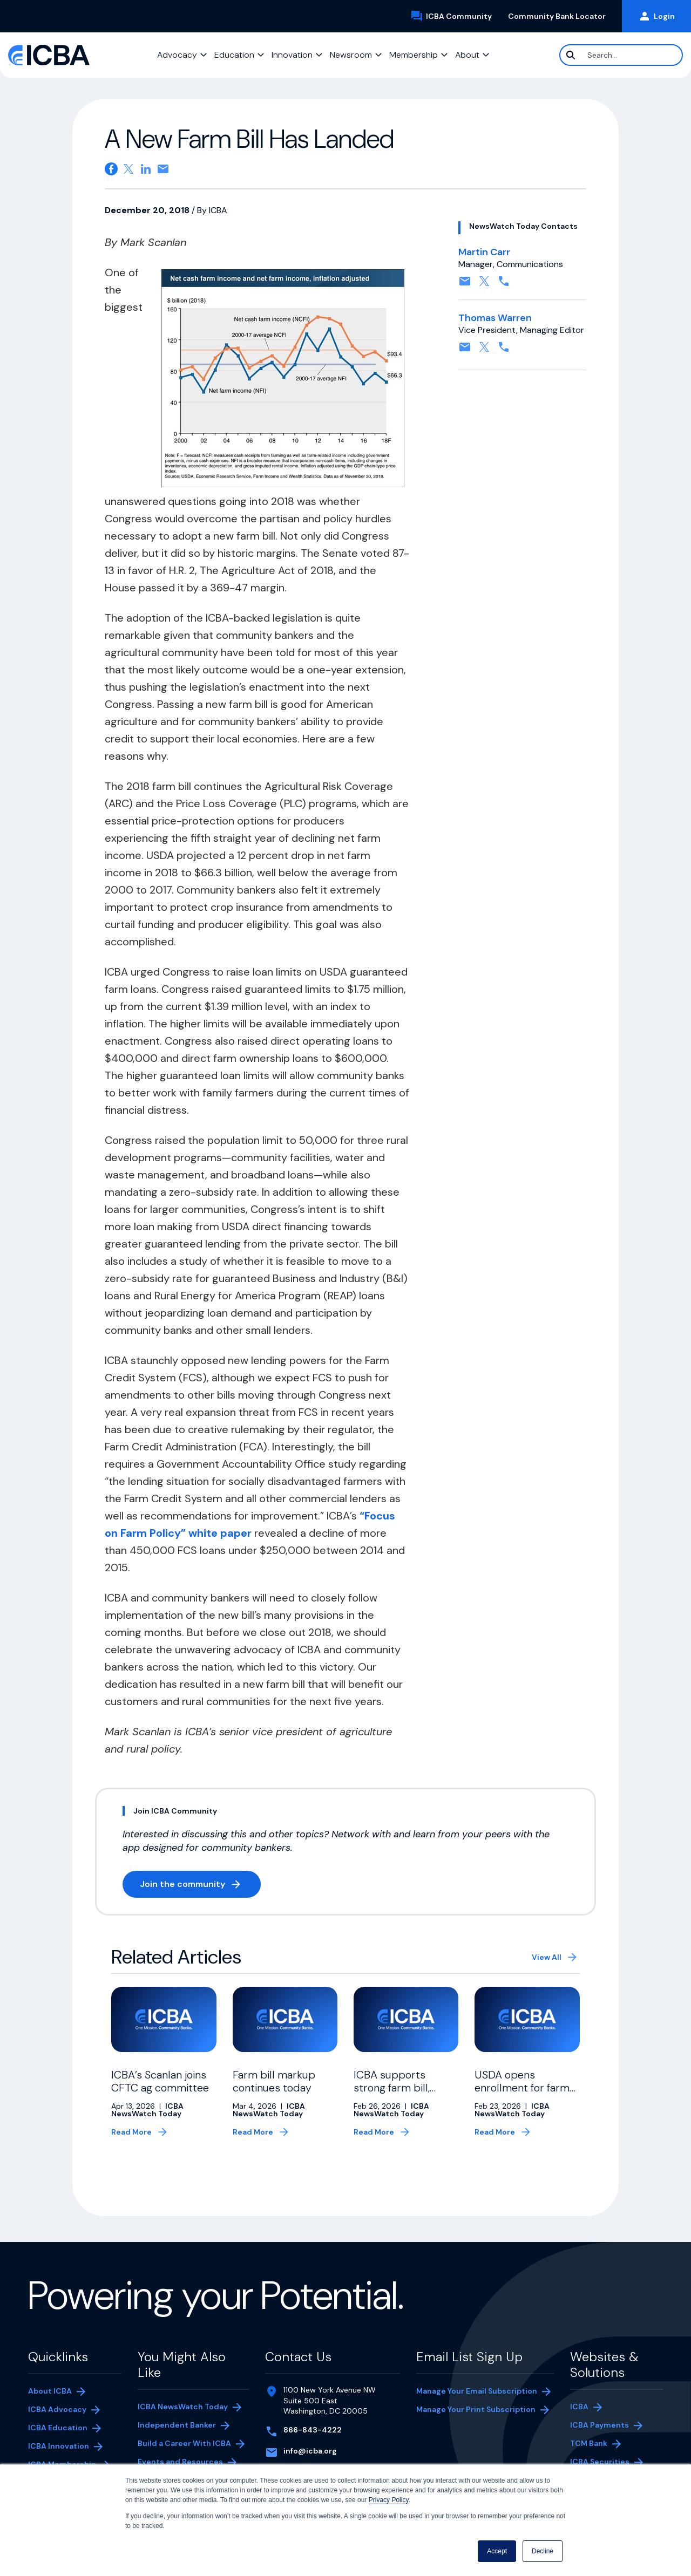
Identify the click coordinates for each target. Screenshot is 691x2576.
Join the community (200, 1886)
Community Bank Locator (561, 16)
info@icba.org (310, 2451)
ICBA (579, 2406)
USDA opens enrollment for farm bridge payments (522, 2088)
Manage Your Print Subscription (476, 2410)
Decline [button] (542, 2551)
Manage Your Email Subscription (476, 2391)
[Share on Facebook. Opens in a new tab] (111, 168)
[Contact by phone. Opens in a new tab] (503, 284)
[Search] (621, 55)
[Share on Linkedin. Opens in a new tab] (145, 168)
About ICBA (50, 2391)
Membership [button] (413, 54)
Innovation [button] (292, 54)
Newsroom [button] (351, 54)
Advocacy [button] (177, 54)
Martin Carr (484, 252)
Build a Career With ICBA (184, 2443)
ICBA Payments (605, 2426)
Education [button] (234, 54)
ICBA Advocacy (57, 2409)
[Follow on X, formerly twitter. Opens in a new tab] (484, 284)
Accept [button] (497, 2551)
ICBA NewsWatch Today (183, 2406)
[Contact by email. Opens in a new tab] (464, 284)
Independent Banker (177, 2426)
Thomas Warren (495, 318)
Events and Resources (180, 2461)
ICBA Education (57, 2427)
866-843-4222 (312, 2430)
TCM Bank (605, 2444)
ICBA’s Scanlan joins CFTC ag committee (160, 2081)
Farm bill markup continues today (274, 2081)
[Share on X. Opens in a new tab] (128, 168)
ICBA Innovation (58, 2446)
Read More (131, 2132)
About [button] (467, 54)
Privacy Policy (389, 2500)
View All (546, 1957)
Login (656, 16)
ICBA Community (455, 16)
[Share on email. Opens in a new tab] (163, 168)
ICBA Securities (599, 2461)
